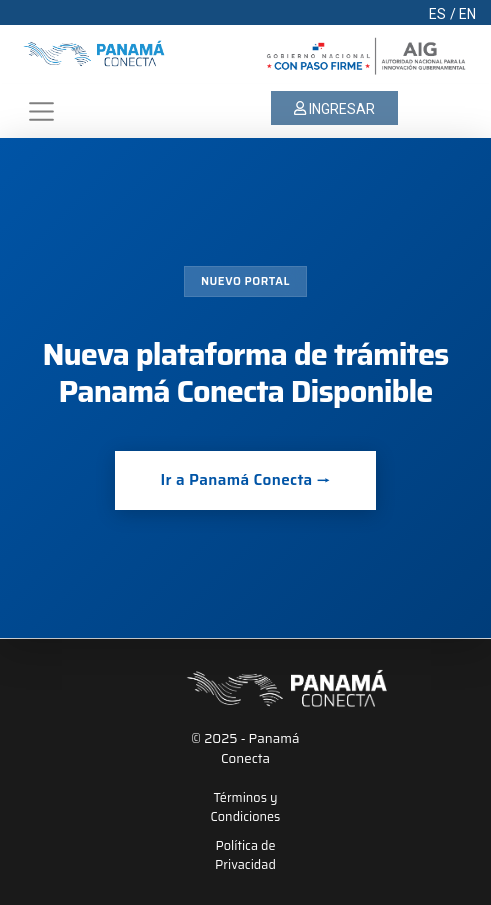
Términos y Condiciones (246, 808)
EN (467, 14)
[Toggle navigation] (41, 111)
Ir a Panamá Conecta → (245, 480)
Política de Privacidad (245, 856)
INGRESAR (334, 109)
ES (437, 14)
